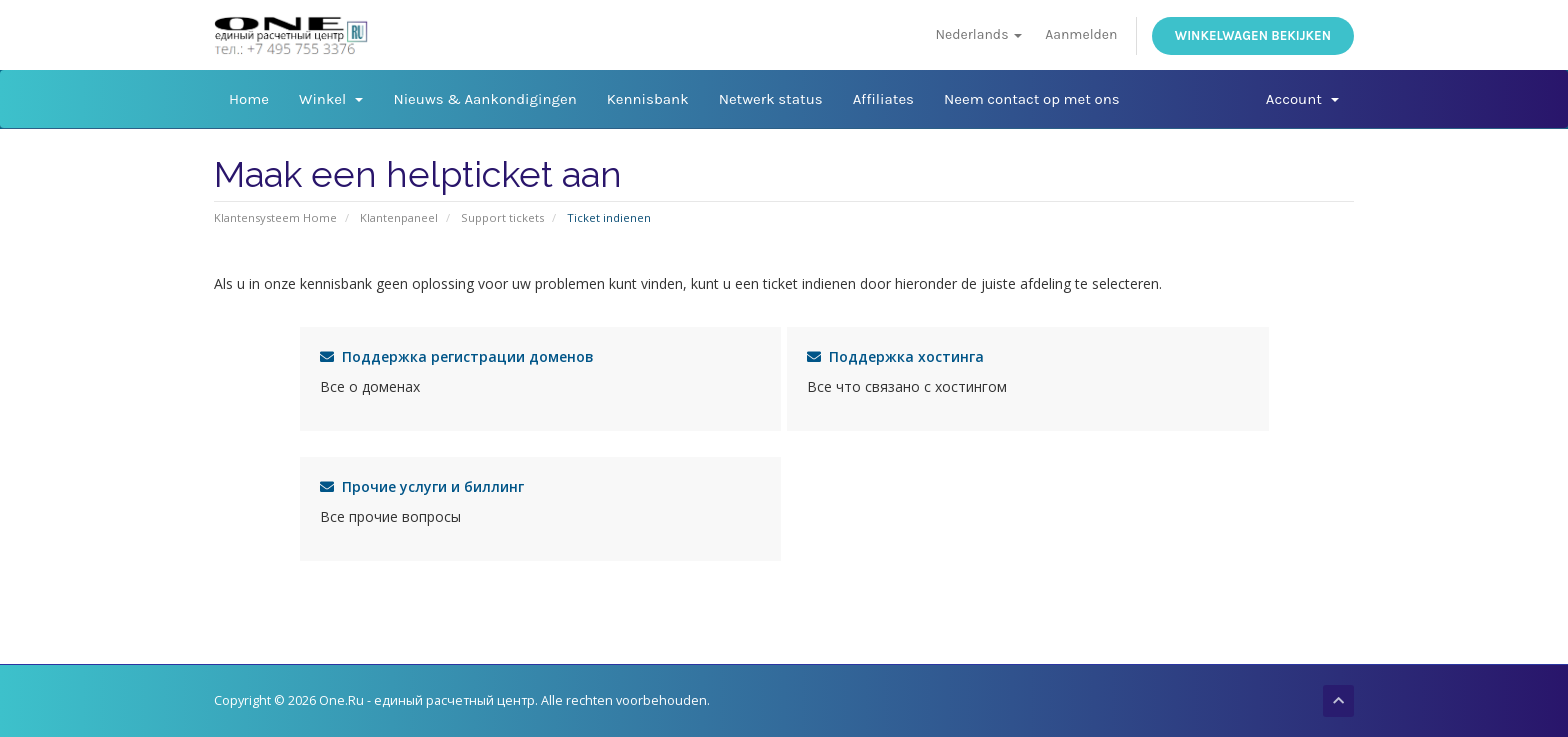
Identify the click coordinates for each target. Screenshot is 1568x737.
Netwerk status (771, 99)
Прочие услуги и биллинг (422, 486)
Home (249, 99)
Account (1302, 99)
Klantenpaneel (399, 217)
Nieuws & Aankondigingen (484, 99)
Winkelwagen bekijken (1253, 35)
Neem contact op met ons (1032, 99)
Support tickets (502, 217)
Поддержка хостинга (895, 356)
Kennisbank (648, 99)
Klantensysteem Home (275, 217)
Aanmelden (1081, 34)
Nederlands (978, 34)
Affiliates (883, 99)
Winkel (331, 99)
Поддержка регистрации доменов (457, 356)
